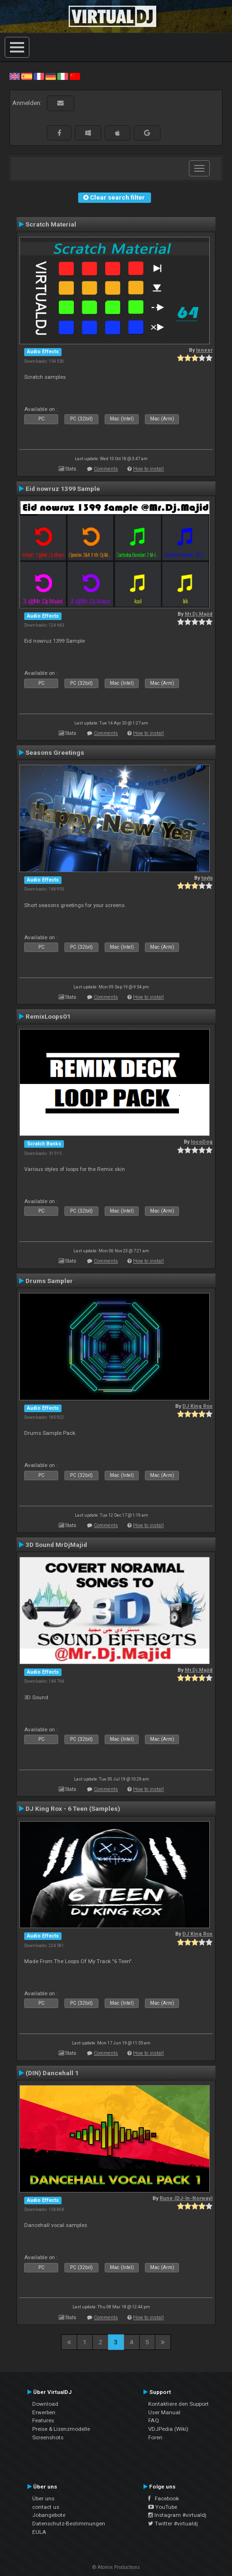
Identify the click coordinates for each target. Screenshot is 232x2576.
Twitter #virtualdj (173, 2523)
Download (45, 2404)
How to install (148, 469)
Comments (106, 469)
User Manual (164, 2412)
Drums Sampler (49, 1280)
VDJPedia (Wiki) (168, 2429)
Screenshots (47, 2437)
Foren (155, 2437)
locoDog (202, 1142)
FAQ (153, 2420)
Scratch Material (51, 224)
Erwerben (43, 2412)
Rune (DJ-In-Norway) (186, 2198)
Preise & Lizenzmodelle (61, 2429)
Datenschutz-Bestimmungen (68, 2523)
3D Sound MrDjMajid (56, 1544)
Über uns (43, 2498)
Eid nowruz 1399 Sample (63, 488)
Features (43, 2420)
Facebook (163, 2498)
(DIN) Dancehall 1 (52, 2073)
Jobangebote (48, 2515)
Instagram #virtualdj (177, 2515)
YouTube (162, 2507)
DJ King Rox (197, 1406)
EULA (39, 2532)
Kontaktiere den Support (178, 2404)
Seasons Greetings (55, 752)
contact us (45, 2507)
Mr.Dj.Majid (199, 614)
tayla (207, 878)
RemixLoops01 (48, 1016)
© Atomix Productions (116, 2567)
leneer (204, 350)
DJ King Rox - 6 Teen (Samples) (73, 1808)
